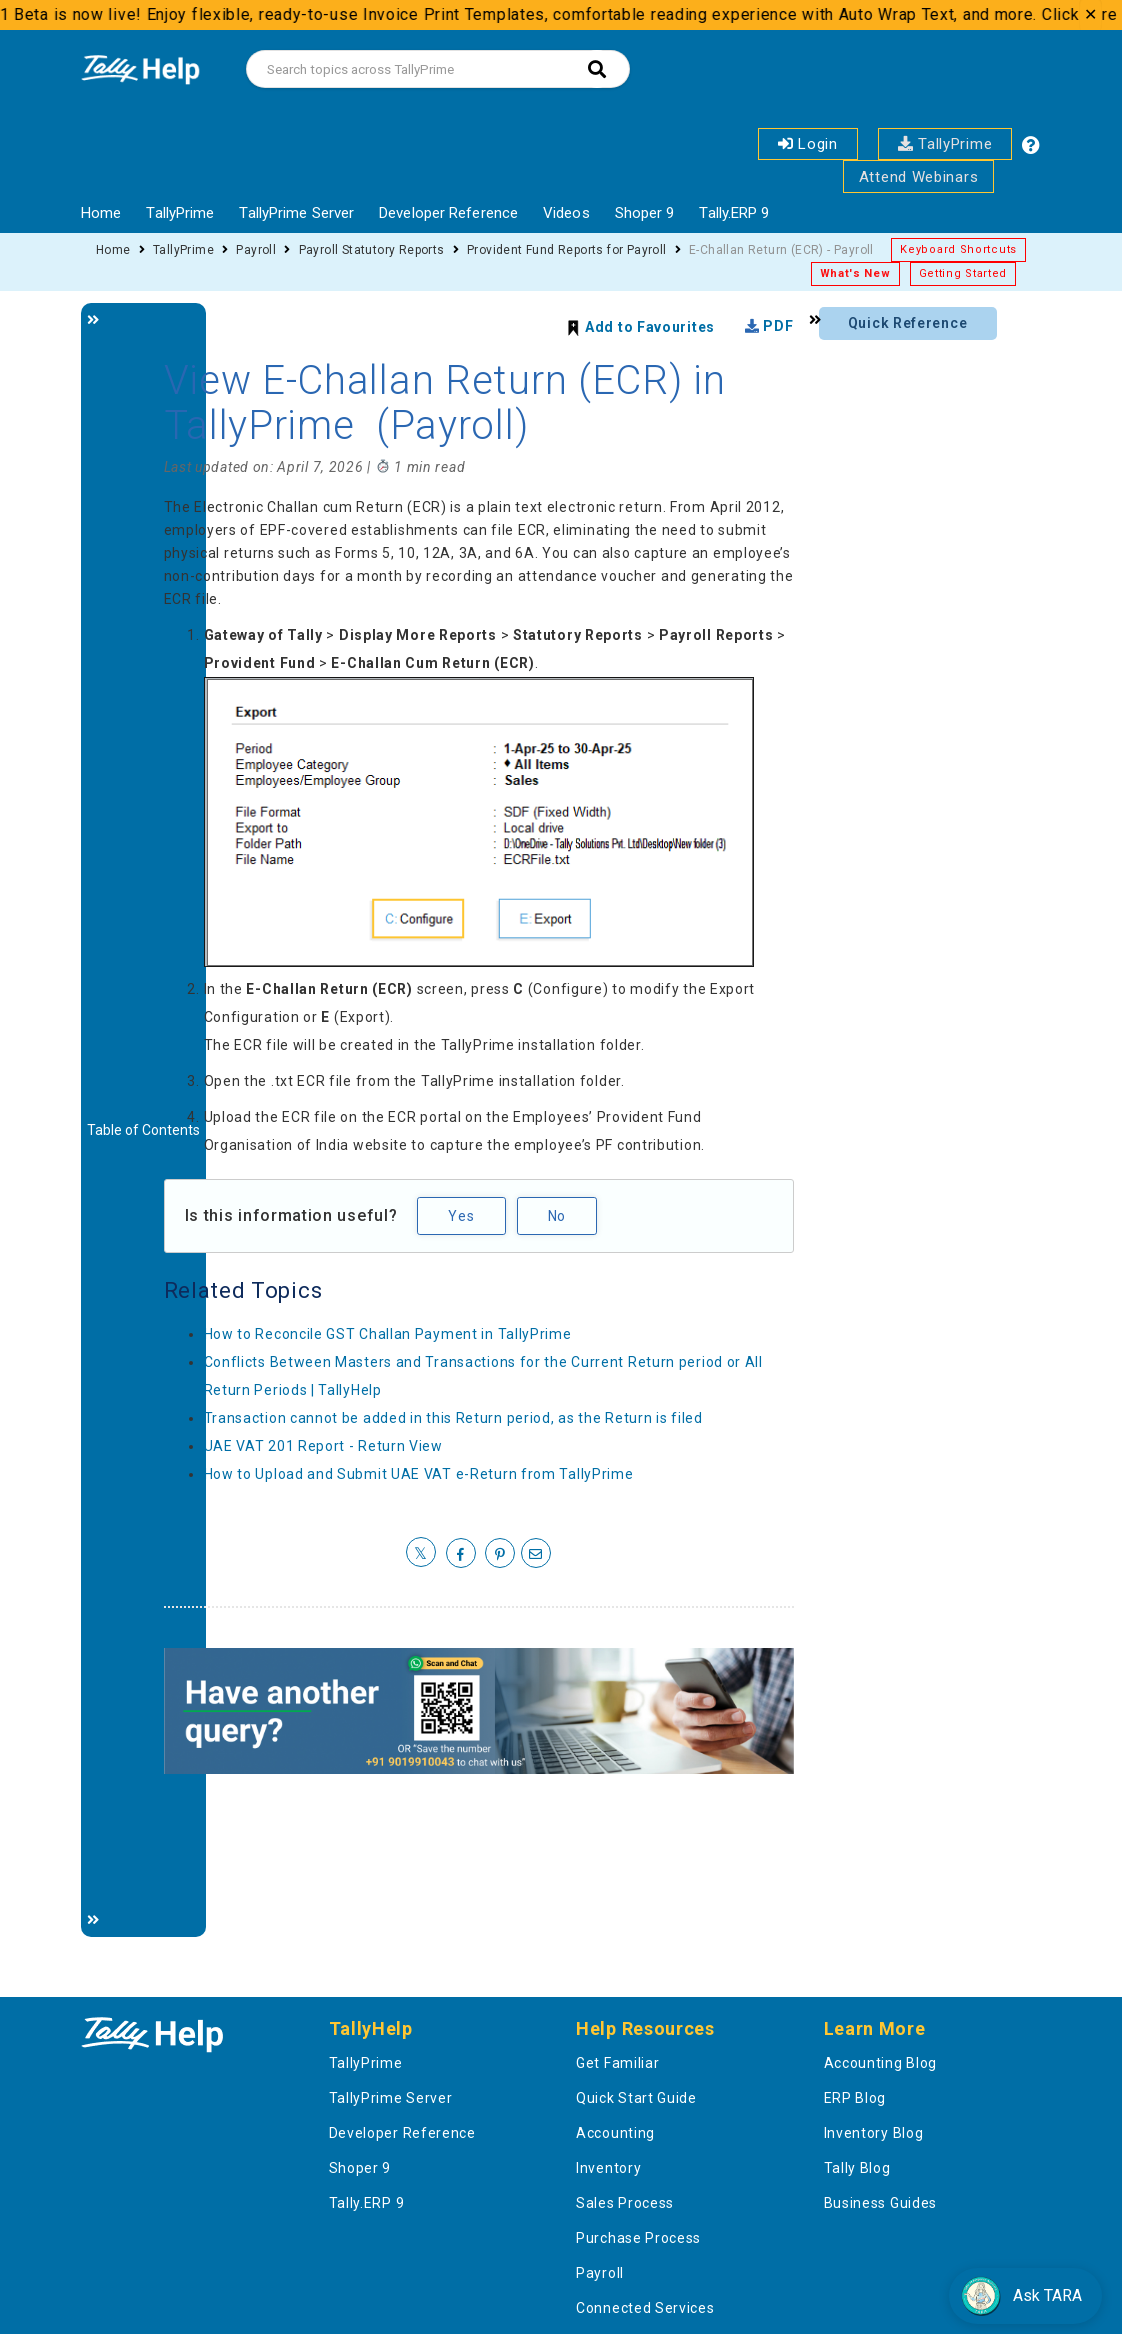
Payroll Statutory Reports (372, 250)
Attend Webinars (919, 177)
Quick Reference (908, 323)
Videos (566, 213)
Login (808, 144)
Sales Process (625, 2203)
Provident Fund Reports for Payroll (567, 250)
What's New (855, 273)
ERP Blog (855, 2098)
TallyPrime (945, 144)
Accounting (615, 2133)
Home (101, 213)
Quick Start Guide (636, 2098)
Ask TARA (1021, 2296)
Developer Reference (448, 213)
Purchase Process (638, 2238)
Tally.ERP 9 (734, 213)
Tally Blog (857, 2168)
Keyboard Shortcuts (958, 249)
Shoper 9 (645, 213)
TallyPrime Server (296, 213)
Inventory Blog (874, 2133)
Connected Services (645, 2308)
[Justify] (143, 1120)
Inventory (608, 2168)
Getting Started (963, 273)
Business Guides (881, 2203)
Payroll (256, 250)
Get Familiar (617, 2063)
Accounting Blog (881, 2063)
